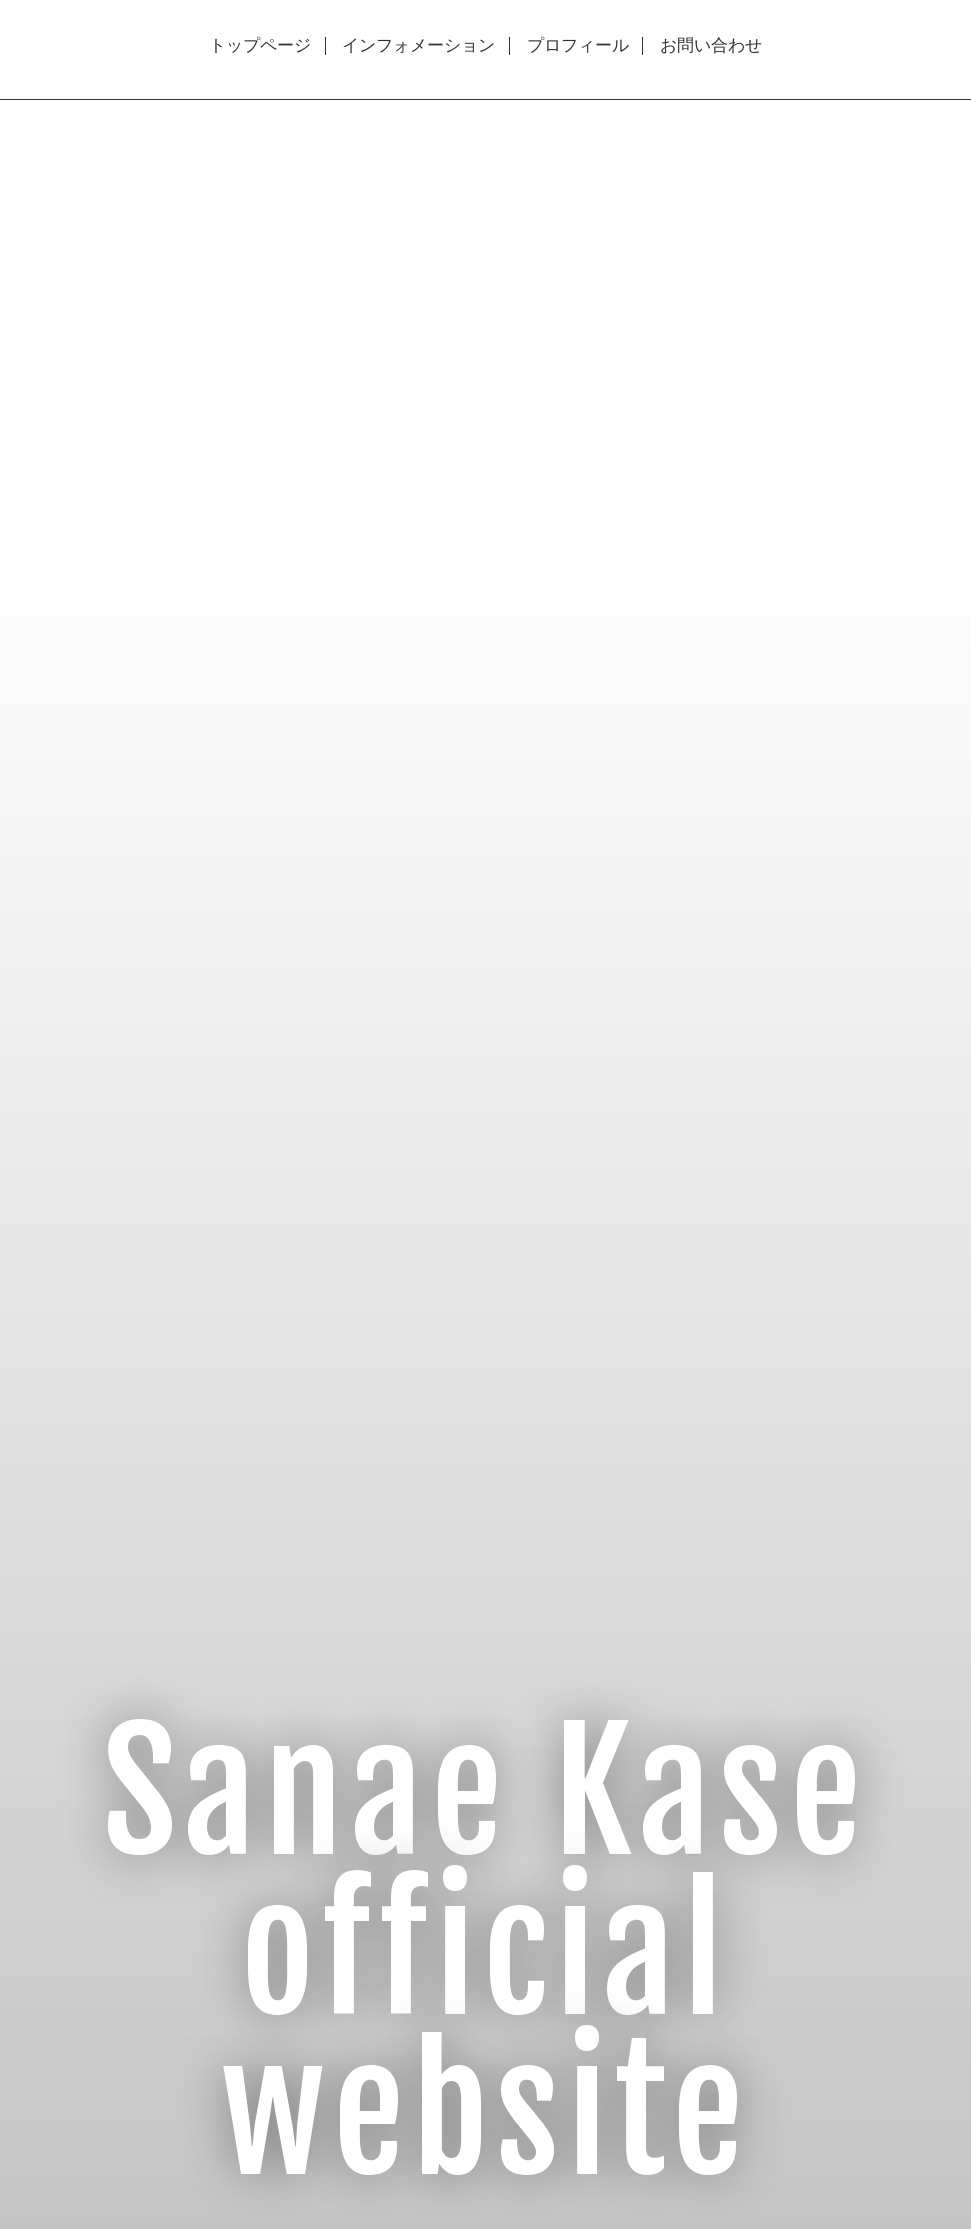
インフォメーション (418, 46)
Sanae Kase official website (486, 1953)
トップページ (260, 46)
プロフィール (578, 46)
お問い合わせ (711, 46)
